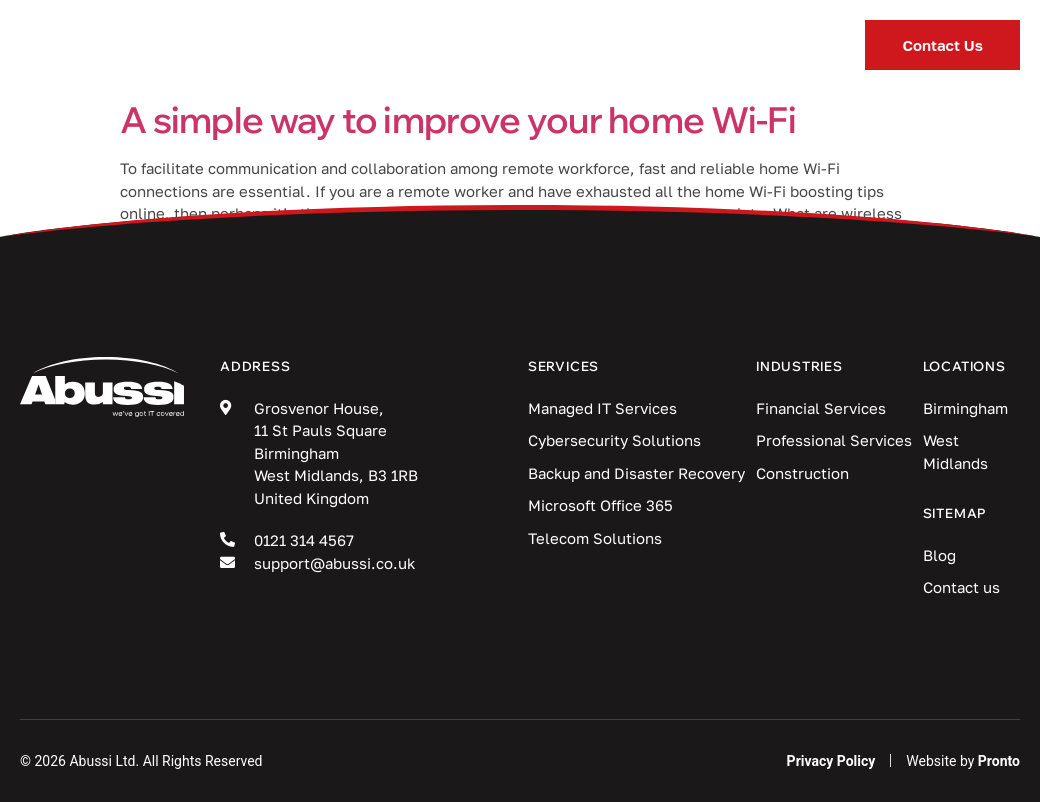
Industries (460, 45)
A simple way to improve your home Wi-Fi (458, 119)
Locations (733, 45)
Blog (597, 45)
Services (298, 45)
